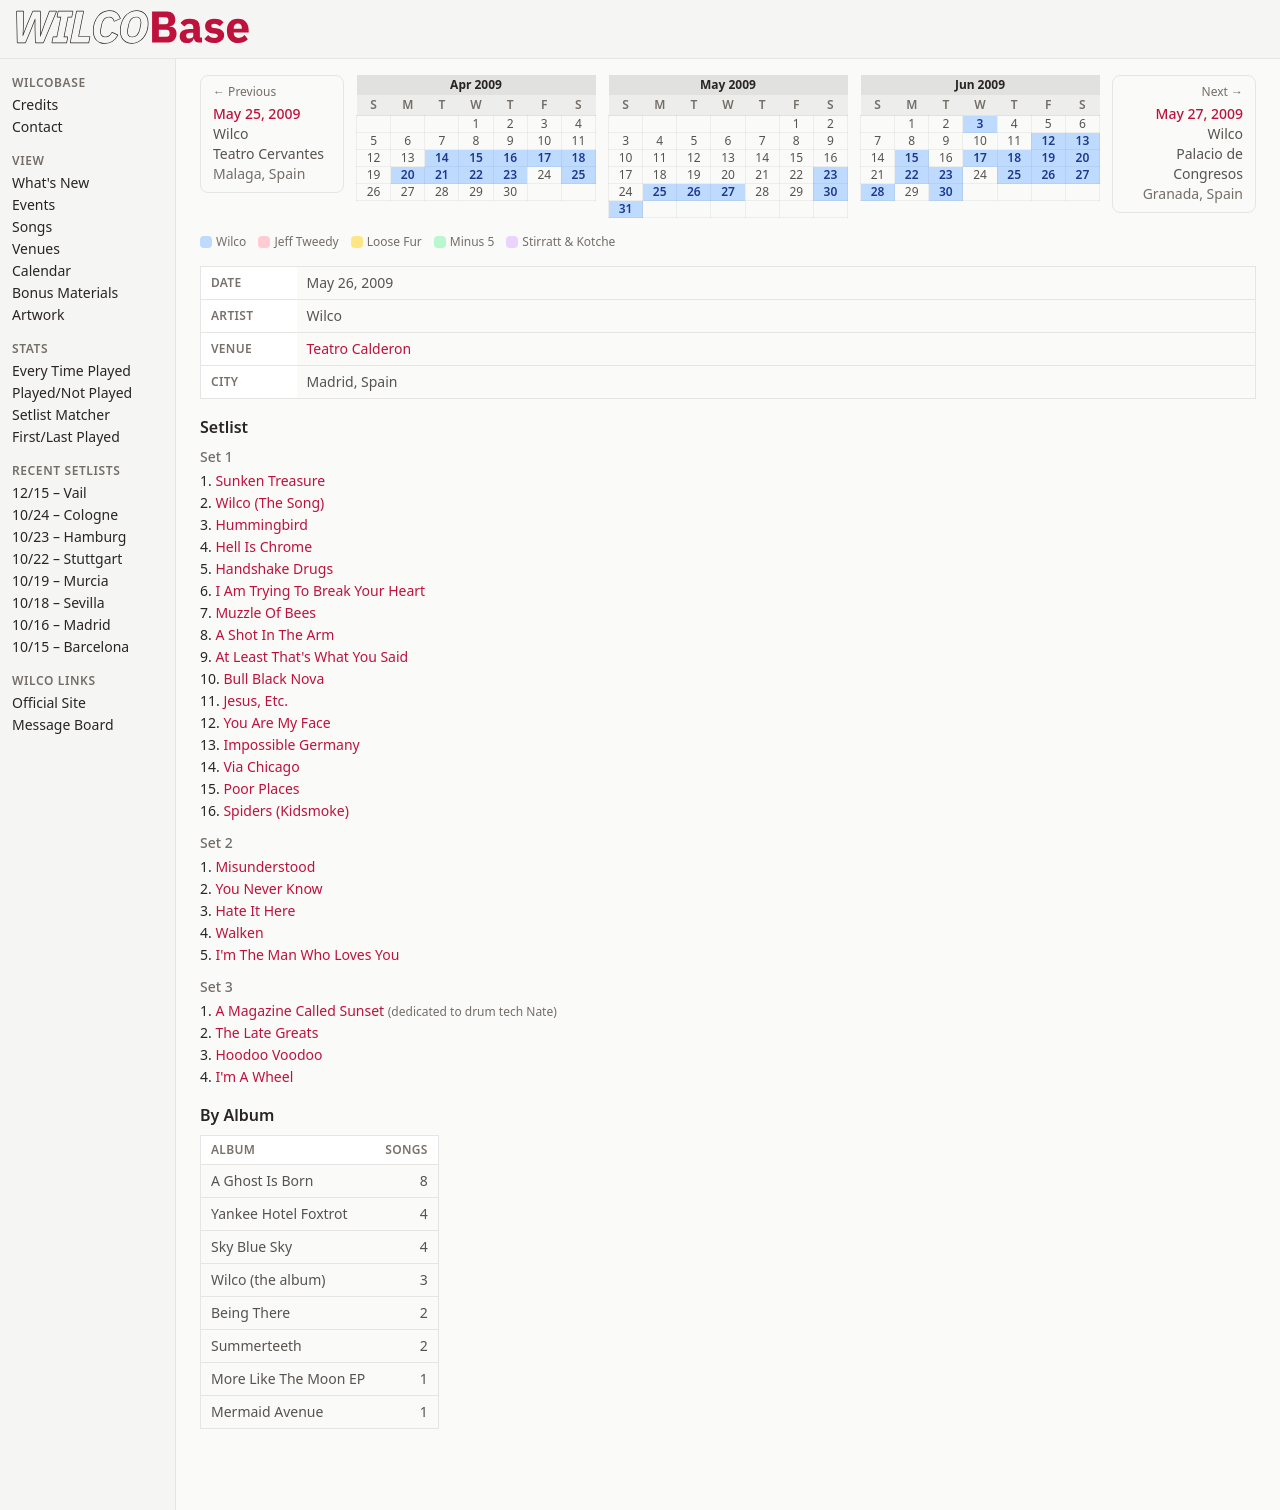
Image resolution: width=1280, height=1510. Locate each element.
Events (33, 204)
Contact (37, 126)
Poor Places (261, 788)
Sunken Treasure (270, 480)
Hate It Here (255, 910)
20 (408, 175)
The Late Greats (266, 1032)
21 (442, 175)
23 (510, 175)
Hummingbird (261, 524)
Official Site (49, 702)
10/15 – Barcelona (70, 646)
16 (510, 158)
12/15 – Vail (49, 492)
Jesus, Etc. (255, 700)
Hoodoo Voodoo (268, 1054)
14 (442, 158)
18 (579, 158)
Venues (36, 248)
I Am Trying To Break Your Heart (320, 590)
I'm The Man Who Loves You (307, 954)
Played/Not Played (72, 392)
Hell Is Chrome (263, 546)
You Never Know (268, 888)
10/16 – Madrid (61, 624)
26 (694, 192)
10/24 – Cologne (65, 514)
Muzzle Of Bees (265, 612)
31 (626, 209)
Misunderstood (265, 866)
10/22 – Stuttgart (67, 558)
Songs (32, 226)
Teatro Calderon (359, 348)
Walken (239, 932)
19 (1048, 158)
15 (476, 158)
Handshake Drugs (274, 568)
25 (579, 175)
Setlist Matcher (61, 414)
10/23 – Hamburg (69, 536)
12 (1048, 141)
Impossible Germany (291, 744)
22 (476, 175)
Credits (35, 104)
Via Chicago (261, 766)
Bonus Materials (65, 292)
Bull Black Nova (273, 678)
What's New (50, 182)
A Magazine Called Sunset (299, 1010)
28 (878, 192)
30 (831, 192)
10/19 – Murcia (60, 580)
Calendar (41, 270)
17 (544, 158)
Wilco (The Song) (269, 502)
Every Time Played (71, 370)
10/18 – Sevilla (58, 602)
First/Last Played (66, 436)
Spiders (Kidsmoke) (285, 810)
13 (1083, 141)
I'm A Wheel (254, 1076)
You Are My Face (276, 722)
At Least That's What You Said (311, 656)
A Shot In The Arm (274, 634)
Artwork (38, 314)
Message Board (63, 724)
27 (728, 192)
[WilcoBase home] (133, 25)
